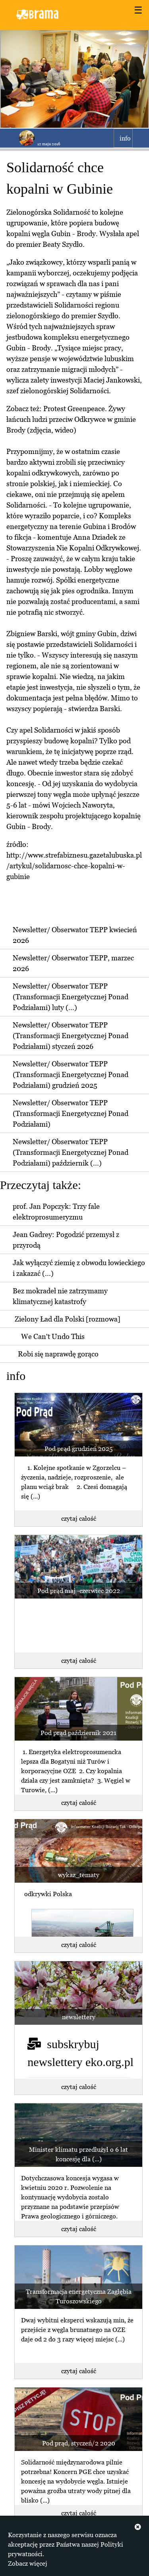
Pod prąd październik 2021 (78, 1732)
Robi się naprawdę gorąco (58, 1354)
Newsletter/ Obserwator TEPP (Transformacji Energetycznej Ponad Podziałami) (70, 1113)
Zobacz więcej (27, 2563)
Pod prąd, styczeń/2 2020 (78, 2443)
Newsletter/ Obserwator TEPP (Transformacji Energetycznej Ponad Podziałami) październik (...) (70, 1152)
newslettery (78, 2016)
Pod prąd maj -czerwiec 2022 (78, 1590)
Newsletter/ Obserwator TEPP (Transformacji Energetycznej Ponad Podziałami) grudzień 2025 (70, 1074)
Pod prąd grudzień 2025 (78, 1448)
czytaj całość (78, 1518)
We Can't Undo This (53, 1336)
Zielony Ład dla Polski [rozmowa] (67, 1319)
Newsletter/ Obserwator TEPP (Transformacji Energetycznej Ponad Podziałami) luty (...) (70, 997)
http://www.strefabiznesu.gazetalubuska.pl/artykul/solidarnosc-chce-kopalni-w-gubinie (74, 866)
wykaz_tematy (78, 1874)
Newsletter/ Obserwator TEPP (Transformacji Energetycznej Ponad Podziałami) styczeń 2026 (70, 1035)
